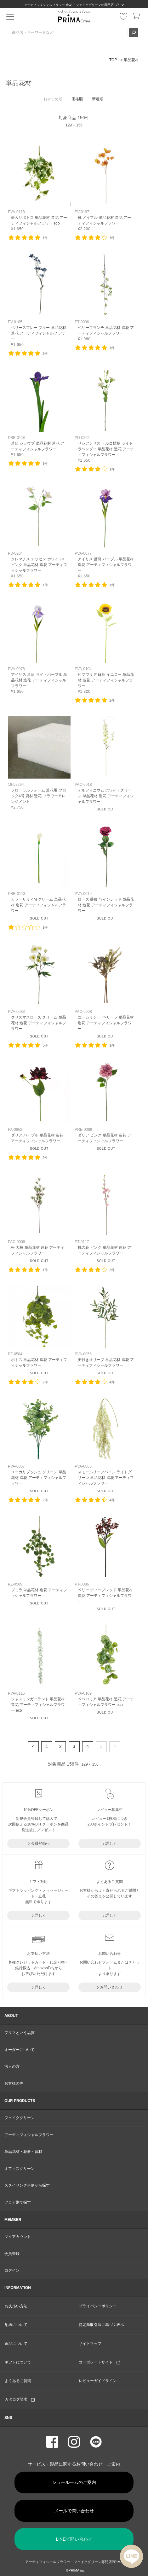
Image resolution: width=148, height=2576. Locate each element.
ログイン (12, 2270)
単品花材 (131, 60)
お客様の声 (13, 2083)
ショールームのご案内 (74, 2482)
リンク (39, 187)
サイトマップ (90, 2343)
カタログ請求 (20, 2399)
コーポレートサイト (99, 2362)
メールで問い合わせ (74, 2510)
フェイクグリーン (19, 2118)
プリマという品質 (19, 2032)
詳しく (111, 1843)
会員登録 (12, 2254)
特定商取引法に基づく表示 (101, 2324)
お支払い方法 (16, 2306)
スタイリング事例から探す (27, 2185)
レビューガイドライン (98, 2381)
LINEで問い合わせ (74, 2539)
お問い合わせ (111, 1987)
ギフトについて (18, 2362)
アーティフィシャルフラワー (29, 2135)
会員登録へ (40, 1843)
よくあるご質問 (18, 2381)
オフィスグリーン (19, 2168)
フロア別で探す (17, 2202)
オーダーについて (19, 2049)
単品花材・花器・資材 (23, 2151)
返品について (16, 2343)
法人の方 (12, 2066)
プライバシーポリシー (98, 2306)
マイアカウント (17, 2236)
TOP (113, 60)
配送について (16, 2324)
